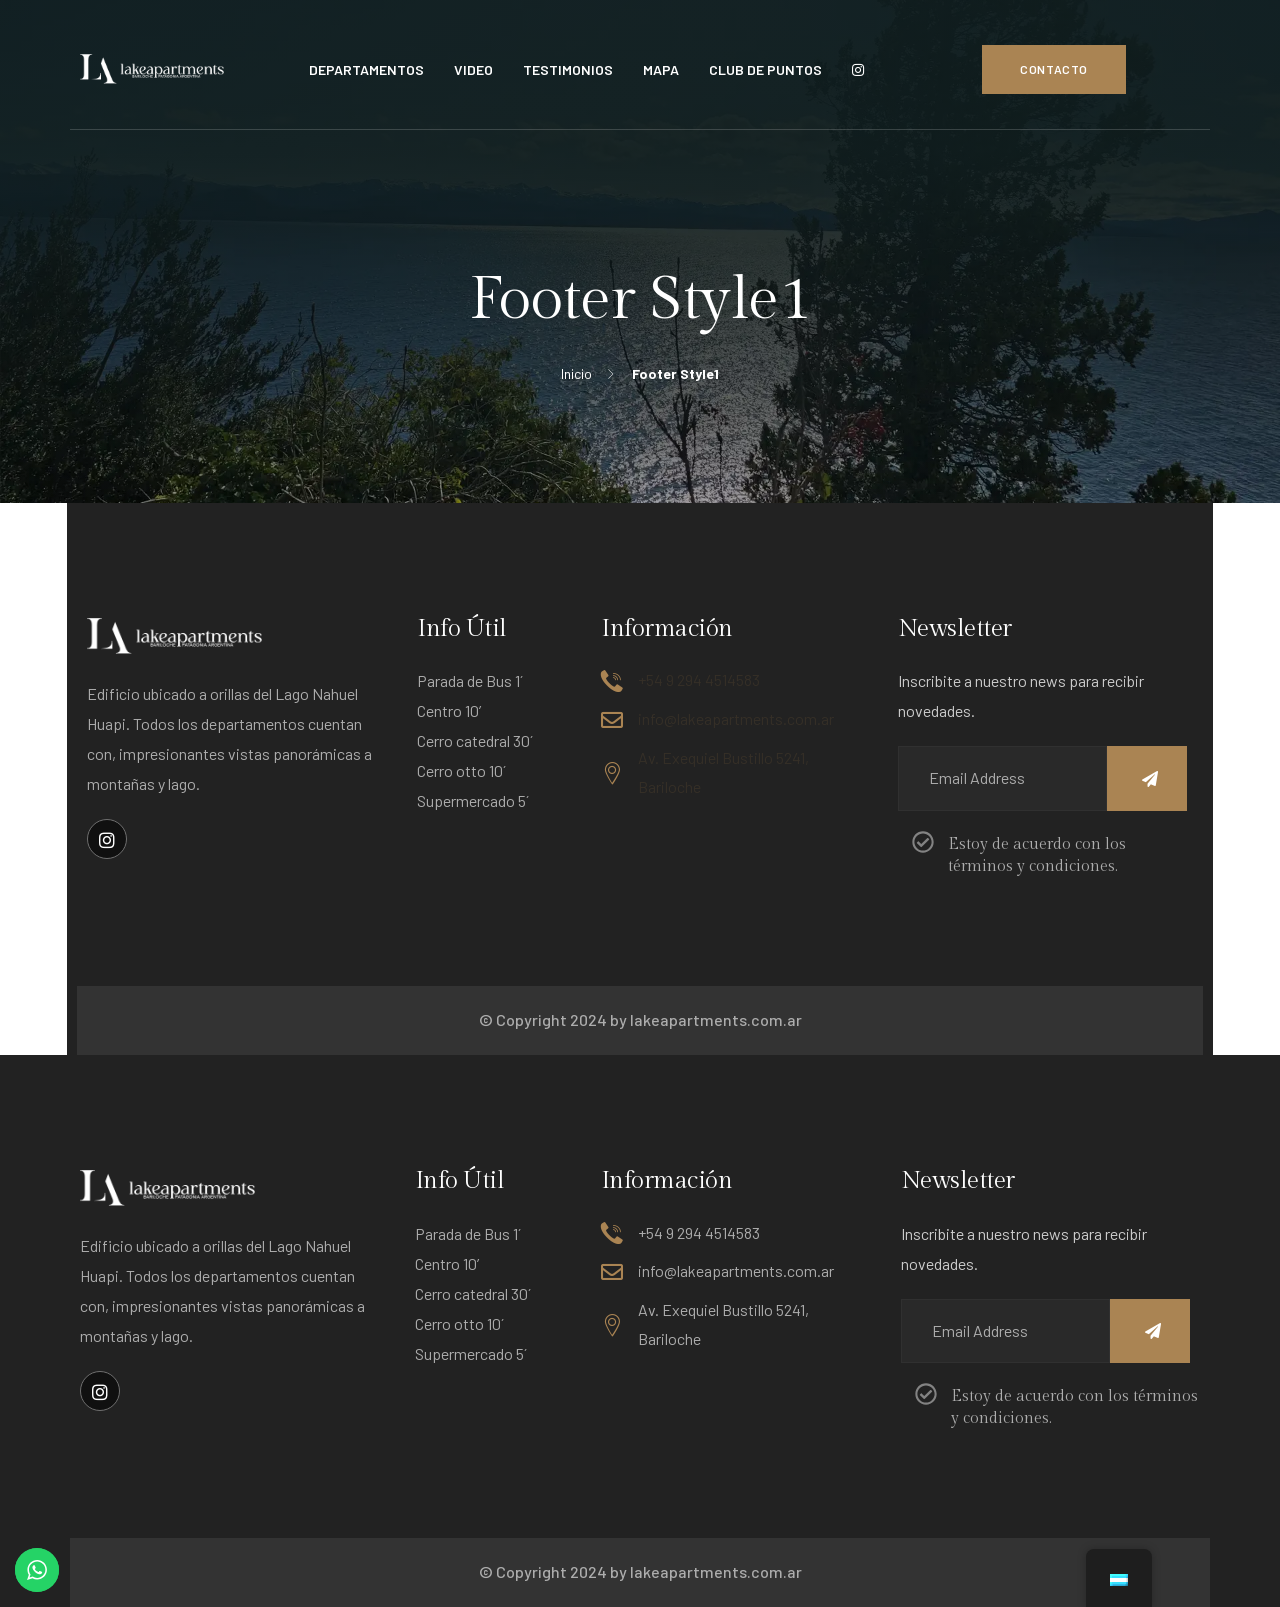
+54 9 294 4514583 (699, 679)
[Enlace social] (107, 839)
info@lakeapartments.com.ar (736, 718)
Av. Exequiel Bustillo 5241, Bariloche (723, 772)
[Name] (1147, 778)
